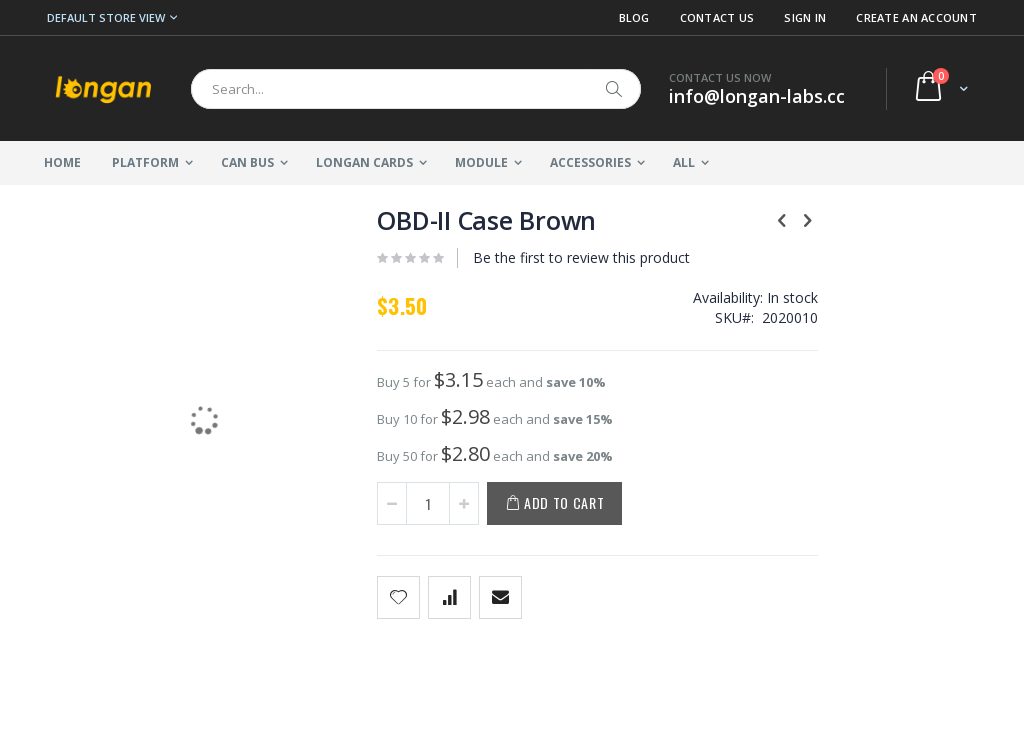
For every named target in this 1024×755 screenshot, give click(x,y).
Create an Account (916, 17)
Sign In (805, 17)
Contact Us (717, 17)
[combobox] (416, 89)
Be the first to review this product (550, 257)
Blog (634, 17)
